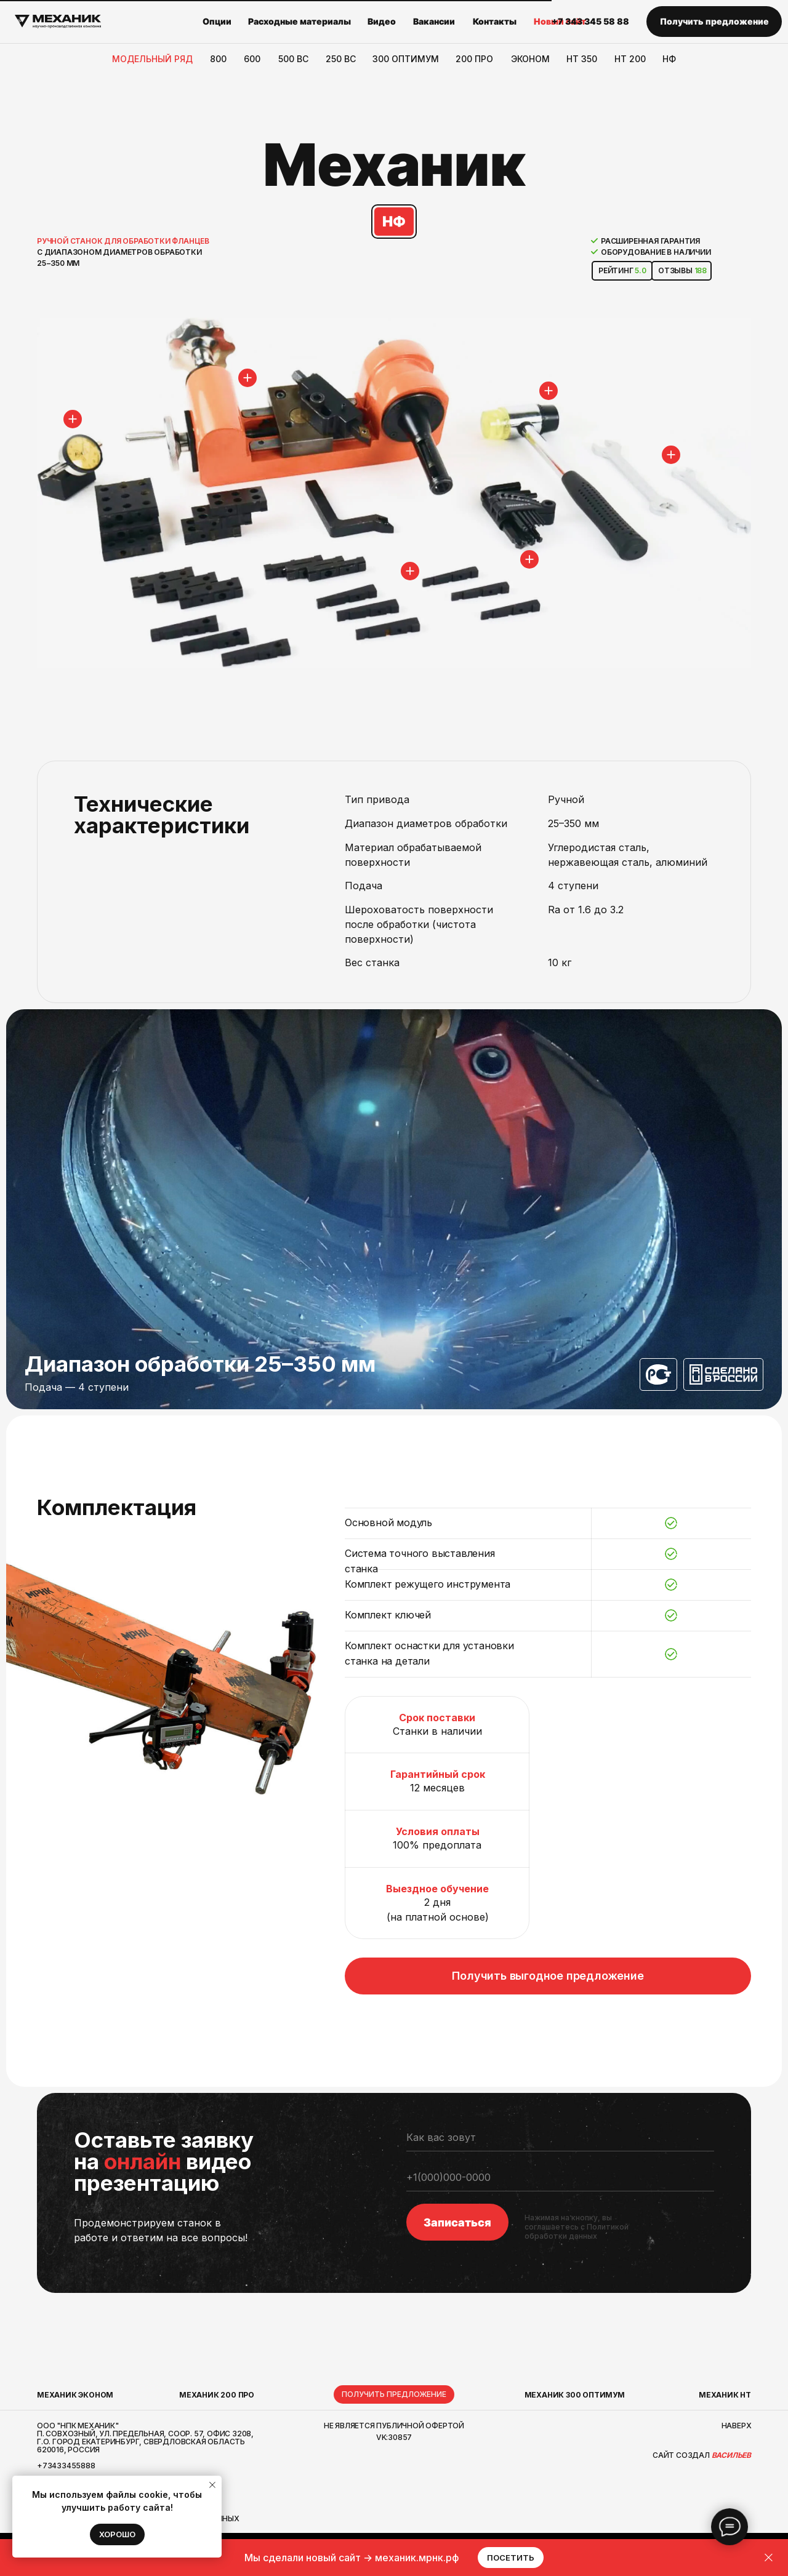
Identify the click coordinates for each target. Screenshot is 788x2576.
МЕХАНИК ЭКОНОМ (75, 2394)
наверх (737, 2425)
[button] (714, 21)
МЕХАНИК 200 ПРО (216, 2394)
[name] (560, 2137)
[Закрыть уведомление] (212, 2485)
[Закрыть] (769, 2558)
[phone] (560, 2177)
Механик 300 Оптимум (575, 2394)
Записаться (457, 2222)
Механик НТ (725, 2394)
